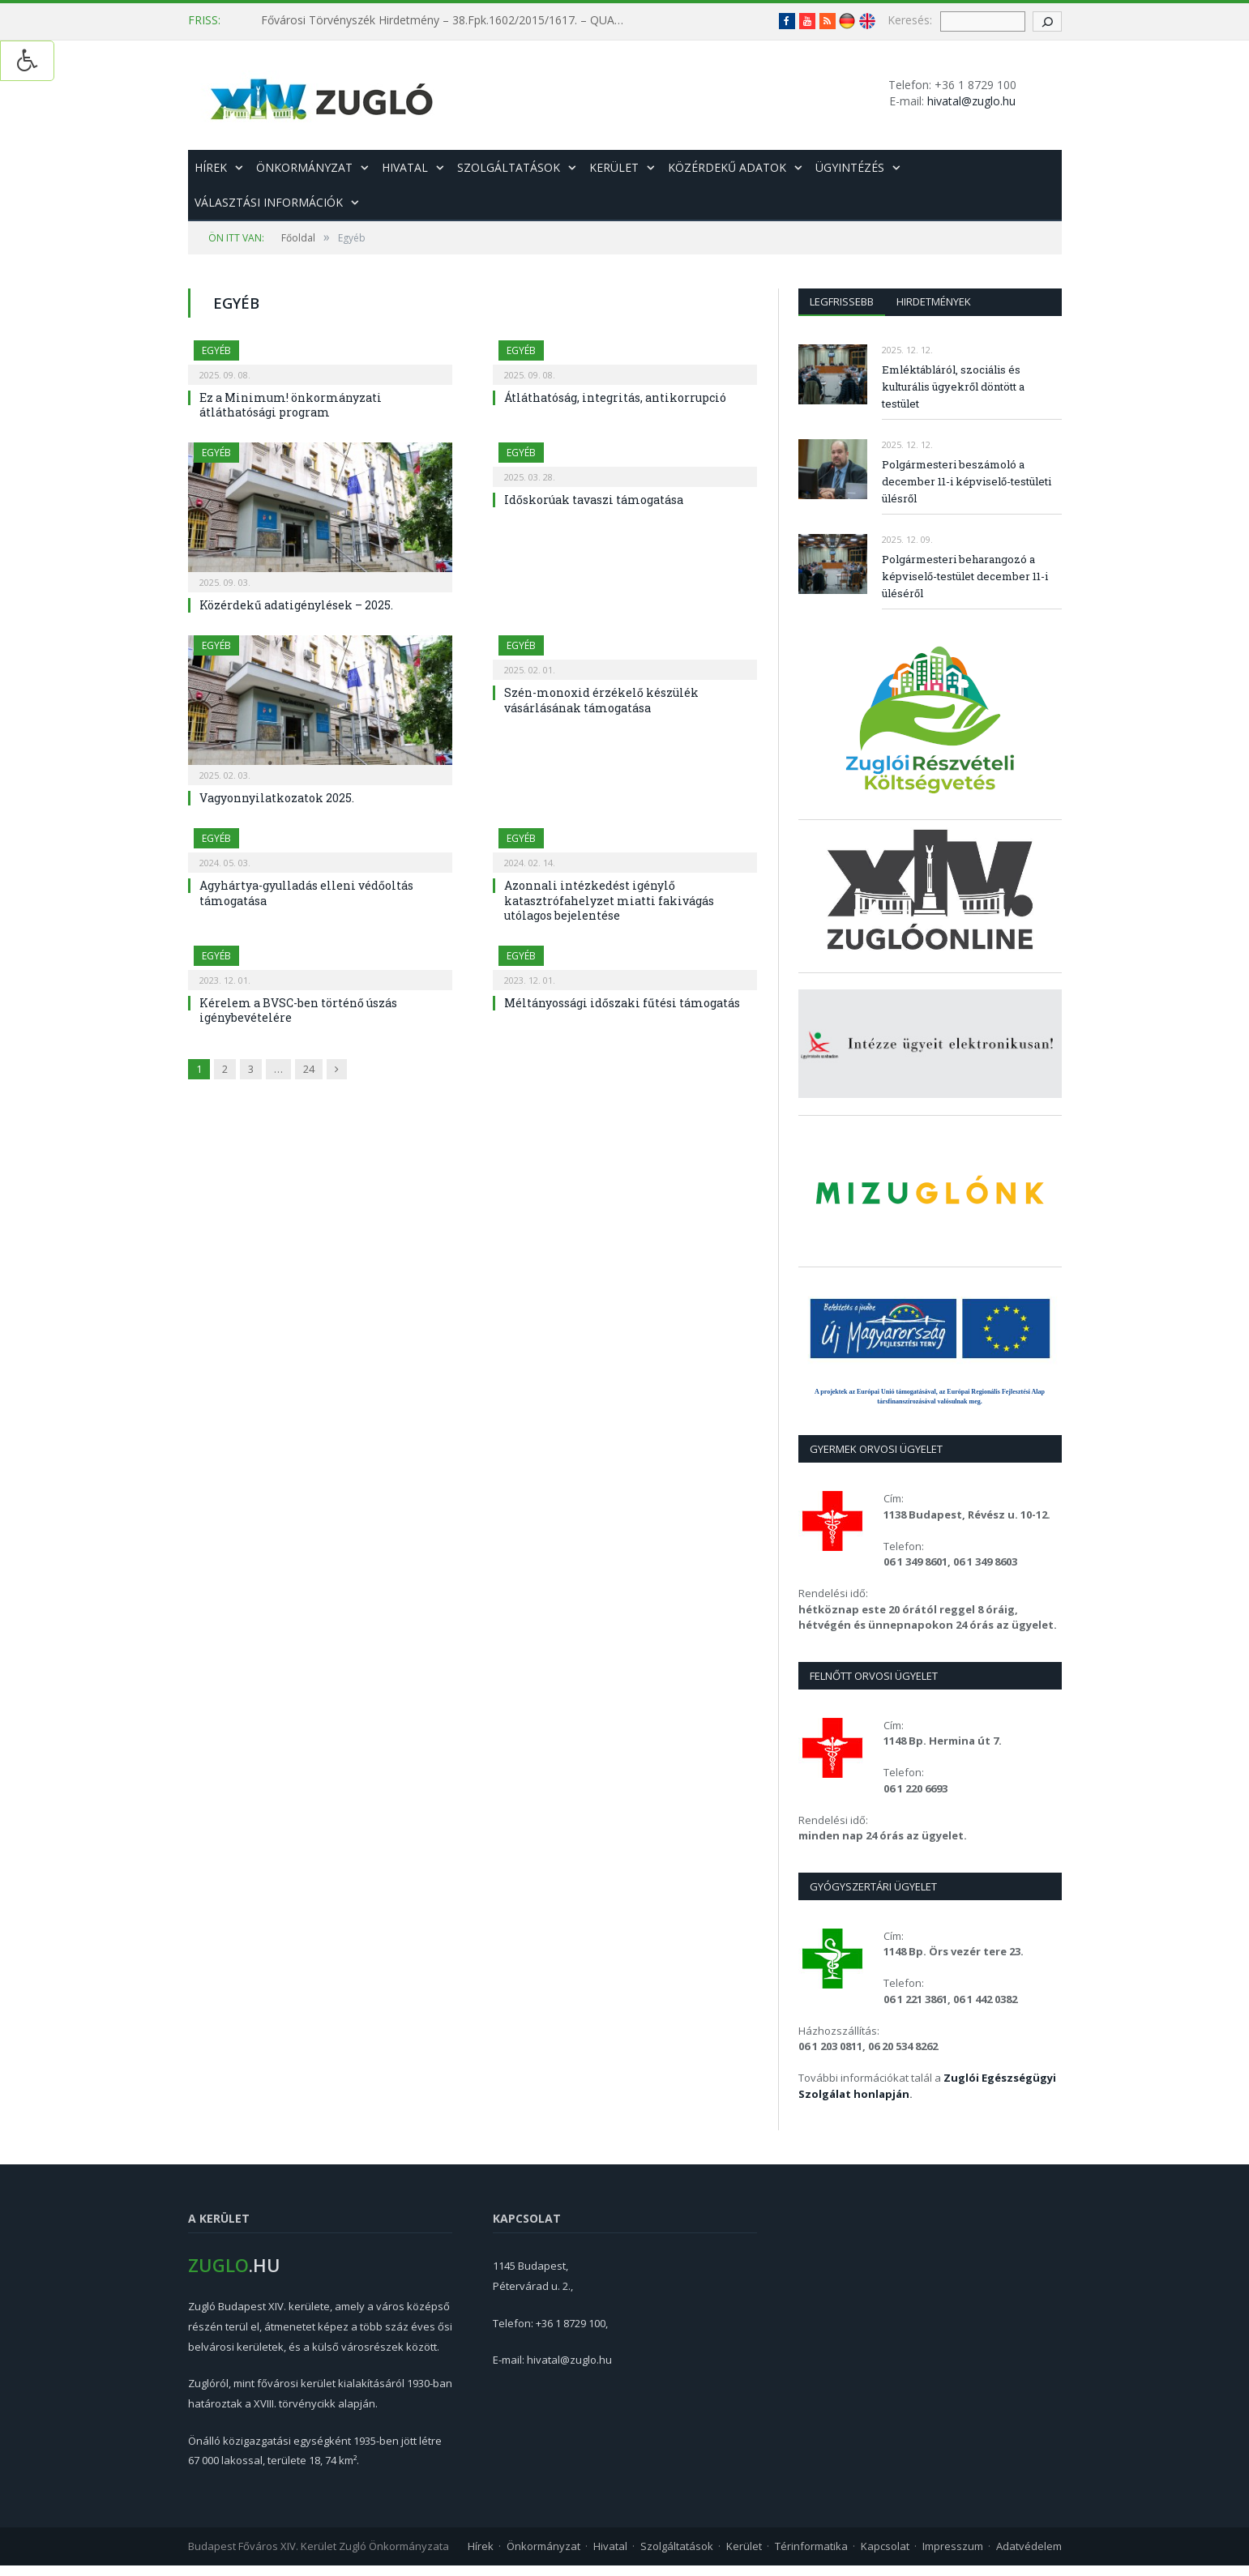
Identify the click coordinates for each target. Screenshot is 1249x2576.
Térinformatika (811, 2546)
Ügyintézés (849, 167)
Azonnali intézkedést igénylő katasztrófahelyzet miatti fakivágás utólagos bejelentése (609, 900)
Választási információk (269, 202)
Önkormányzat (304, 167)
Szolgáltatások (508, 167)
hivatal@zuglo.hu (971, 101)
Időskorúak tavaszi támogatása (593, 499)
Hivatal (405, 167)
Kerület (614, 167)
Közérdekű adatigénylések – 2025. (296, 605)
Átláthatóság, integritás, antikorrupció (615, 397)
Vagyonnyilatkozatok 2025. (276, 797)
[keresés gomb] (1047, 21)
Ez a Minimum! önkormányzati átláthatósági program (290, 405)
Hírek (211, 167)
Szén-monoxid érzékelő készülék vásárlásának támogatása (601, 700)
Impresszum (952, 2546)
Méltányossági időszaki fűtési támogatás (622, 1002)
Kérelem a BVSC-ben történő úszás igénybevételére (298, 1010)
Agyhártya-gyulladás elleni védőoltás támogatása (306, 893)
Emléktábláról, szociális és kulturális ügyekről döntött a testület (953, 386)
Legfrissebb (842, 301)
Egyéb (216, 350)
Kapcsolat (885, 2546)
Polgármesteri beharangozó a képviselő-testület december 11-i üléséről (965, 576)
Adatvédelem (1029, 2546)
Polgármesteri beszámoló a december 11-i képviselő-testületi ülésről (966, 481)
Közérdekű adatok (727, 167)
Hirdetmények (933, 301)
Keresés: (910, 20)
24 (308, 1069)
